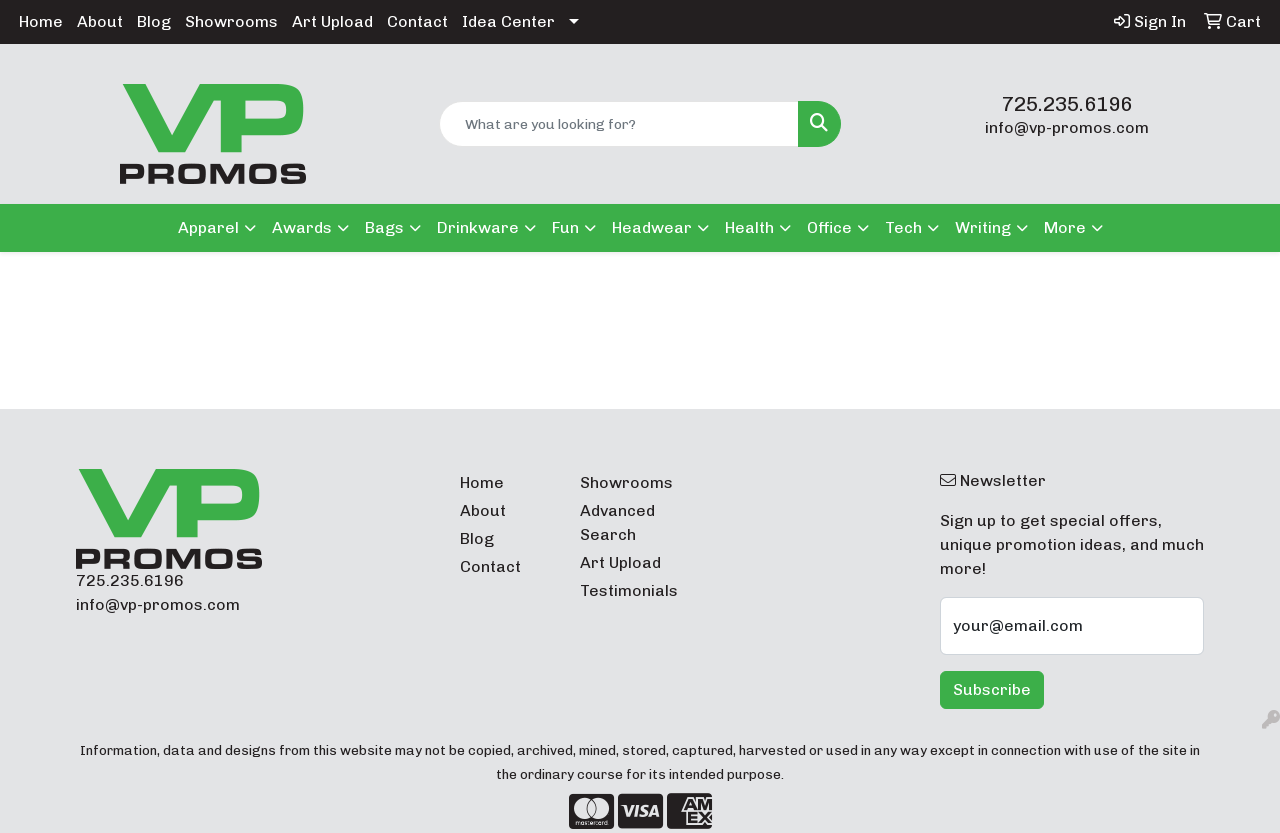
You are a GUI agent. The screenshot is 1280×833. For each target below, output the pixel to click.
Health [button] (749, 227)
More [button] (1065, 227)
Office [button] (829, 227)
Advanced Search (617, 522)
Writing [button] (983, 227)
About (100, 21)
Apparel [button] (208, 227)
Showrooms (231, 21)
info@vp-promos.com (1067, 127)
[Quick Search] (619, 124)
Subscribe (992, 689)
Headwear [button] (652, 227)
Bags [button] (384, 227)
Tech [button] (903, 227)
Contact (417, 21)
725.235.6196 (1067, 104)
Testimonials (628, 590)
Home (41, 21)
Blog (154, 21)
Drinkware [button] (478, 227)
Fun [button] (565, 227)
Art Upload (332, 21)
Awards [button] (302, 227)
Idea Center (508, 21)
